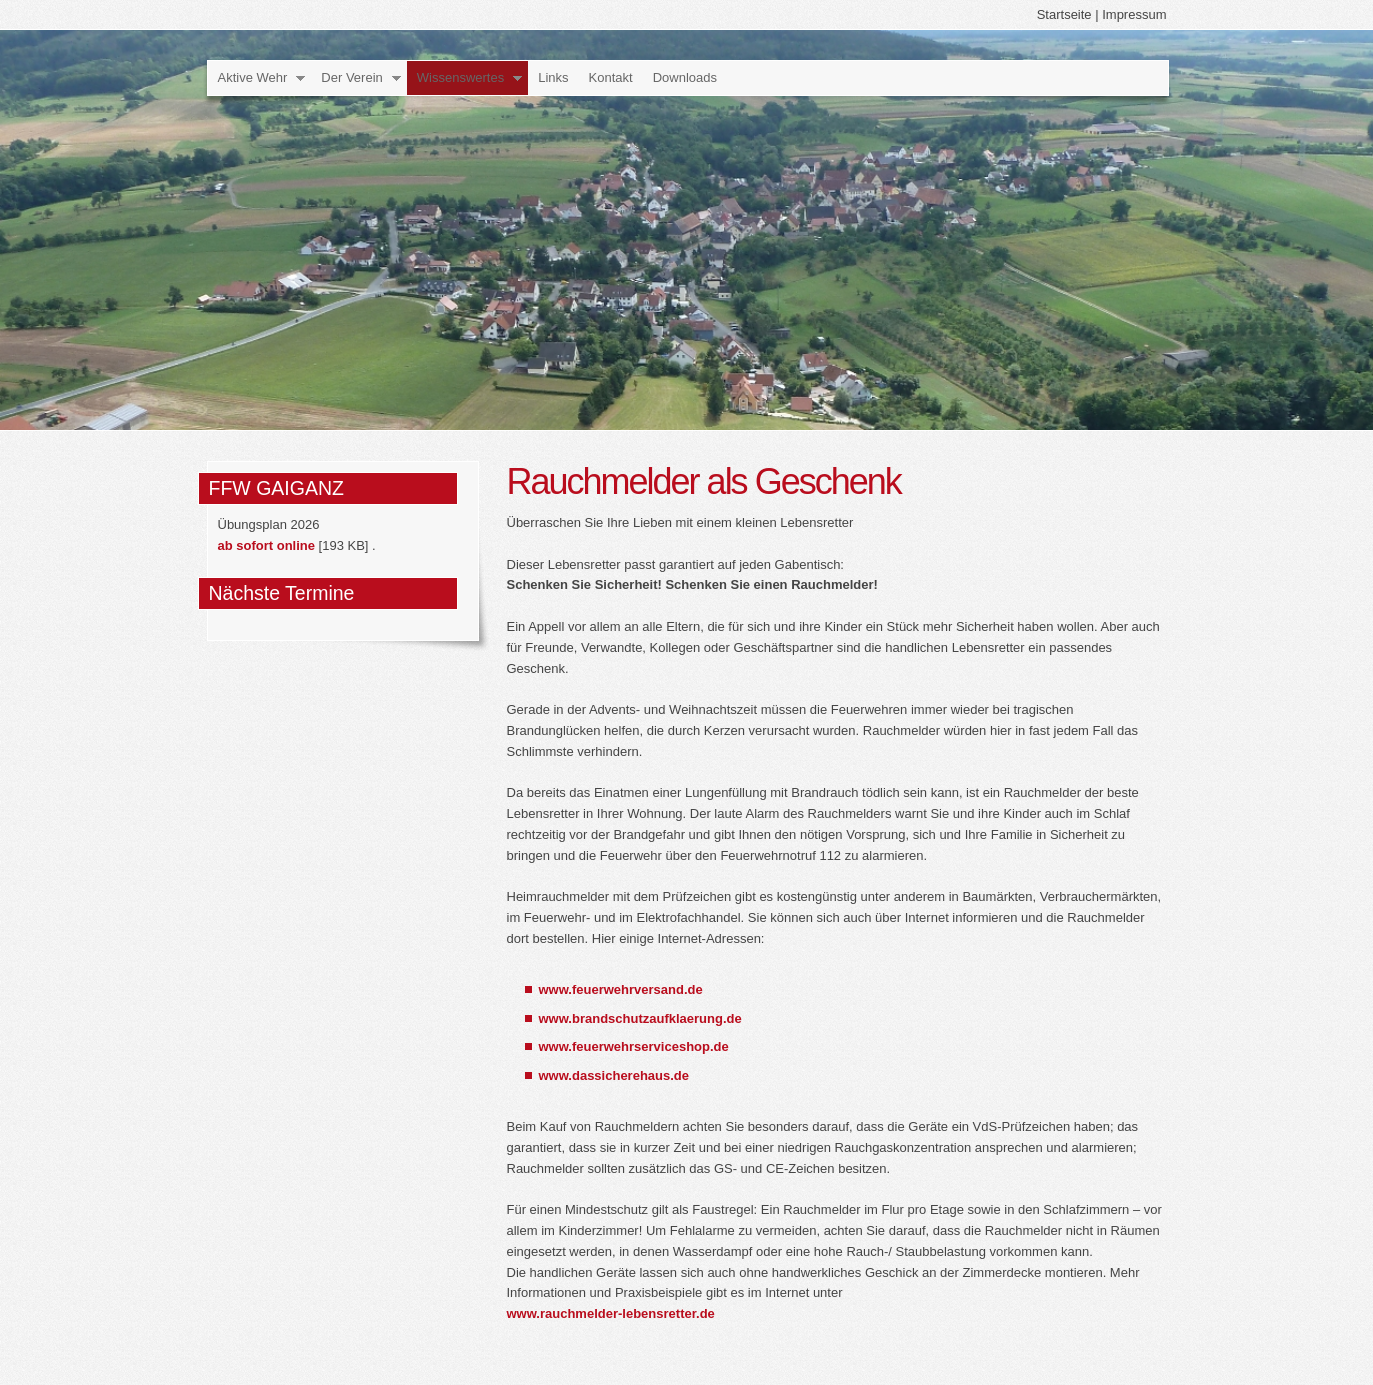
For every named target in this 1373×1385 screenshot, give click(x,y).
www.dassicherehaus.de (614, 1075)
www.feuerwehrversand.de (621, 989)
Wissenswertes (460, 77)
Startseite (1064, 14)
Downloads (685, 77)
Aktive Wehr (253, 77)
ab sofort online (267, 545)
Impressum (1134, 14)
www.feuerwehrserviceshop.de (634, 1046)
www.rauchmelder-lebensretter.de (611, 1313)
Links (553, 77)
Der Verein (351, 77)
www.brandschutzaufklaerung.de (640, 1018)
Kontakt (611, 77)
